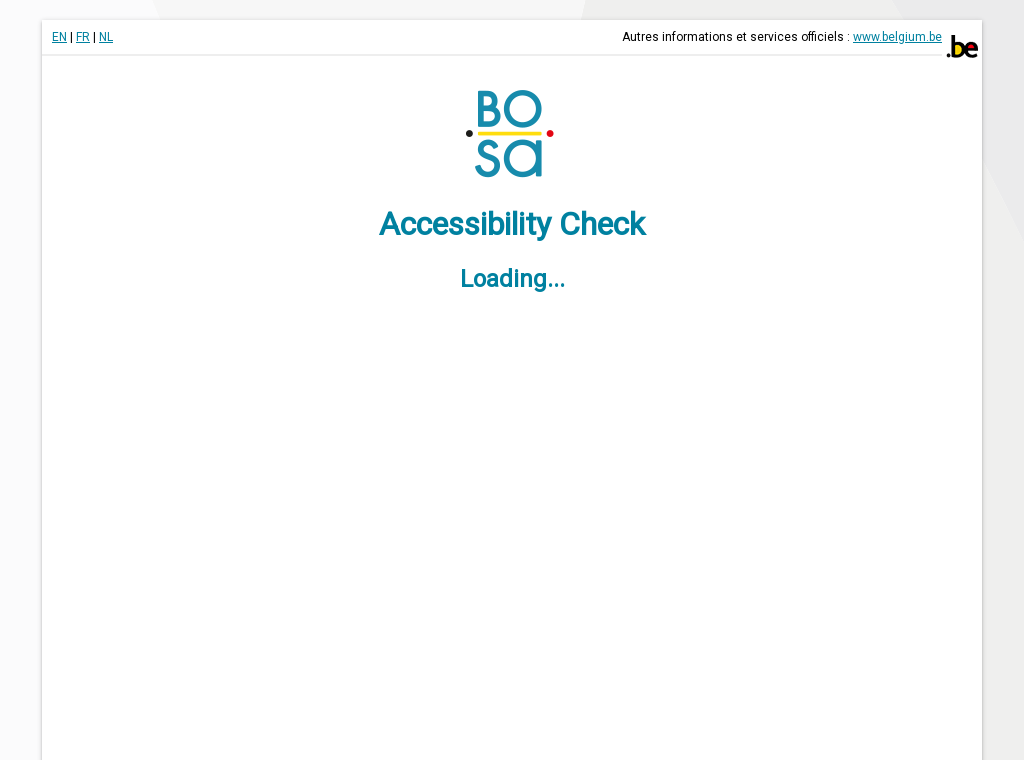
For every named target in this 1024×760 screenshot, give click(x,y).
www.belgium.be (897, 37)
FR (83, 37)
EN (59, 37)
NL (106, 37)
